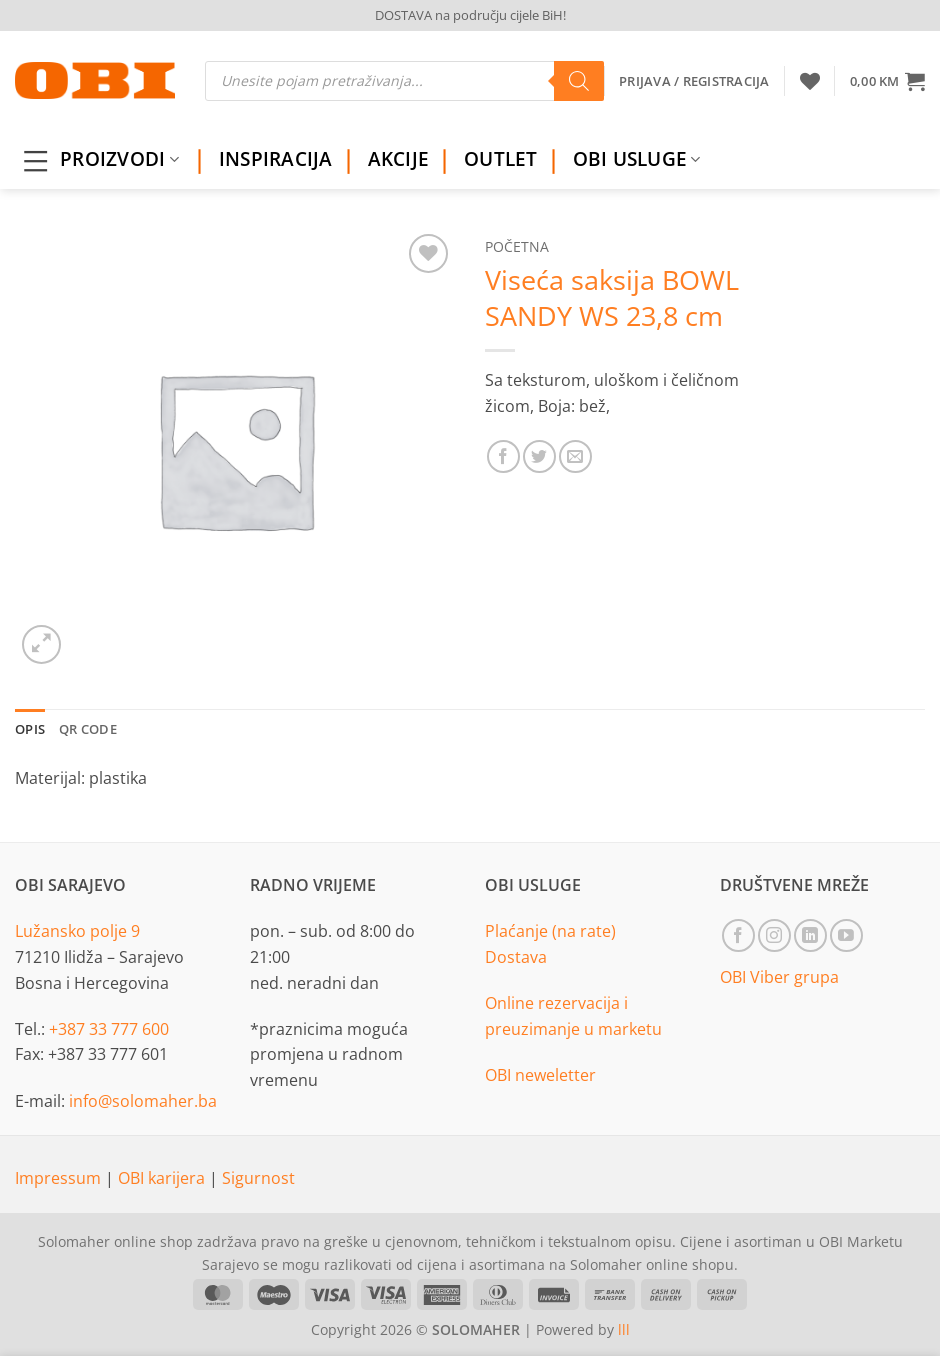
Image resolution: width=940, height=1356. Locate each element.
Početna (517, 246)
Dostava (516, 957)
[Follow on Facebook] (738, 935)
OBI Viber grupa (779, 977)
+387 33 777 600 (109, 1029)
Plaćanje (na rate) (550, 931)
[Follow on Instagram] (774, 935)
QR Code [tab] (88, 729)
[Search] (579, 81)
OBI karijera (163, 1178)
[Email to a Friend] (575, 456)
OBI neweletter (540, 1075)
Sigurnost (258, 1178)
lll (624, 1329)
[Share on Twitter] (539, 456)
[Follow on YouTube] (846, 935)
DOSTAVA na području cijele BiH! (470, 15)
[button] (887, 81)
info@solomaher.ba (143, 1101)
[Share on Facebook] (503, 456)
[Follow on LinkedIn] (810, 935)
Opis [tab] (30, 729)
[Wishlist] (810, 81)
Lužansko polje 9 (77, 931)
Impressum (60, 1178)
